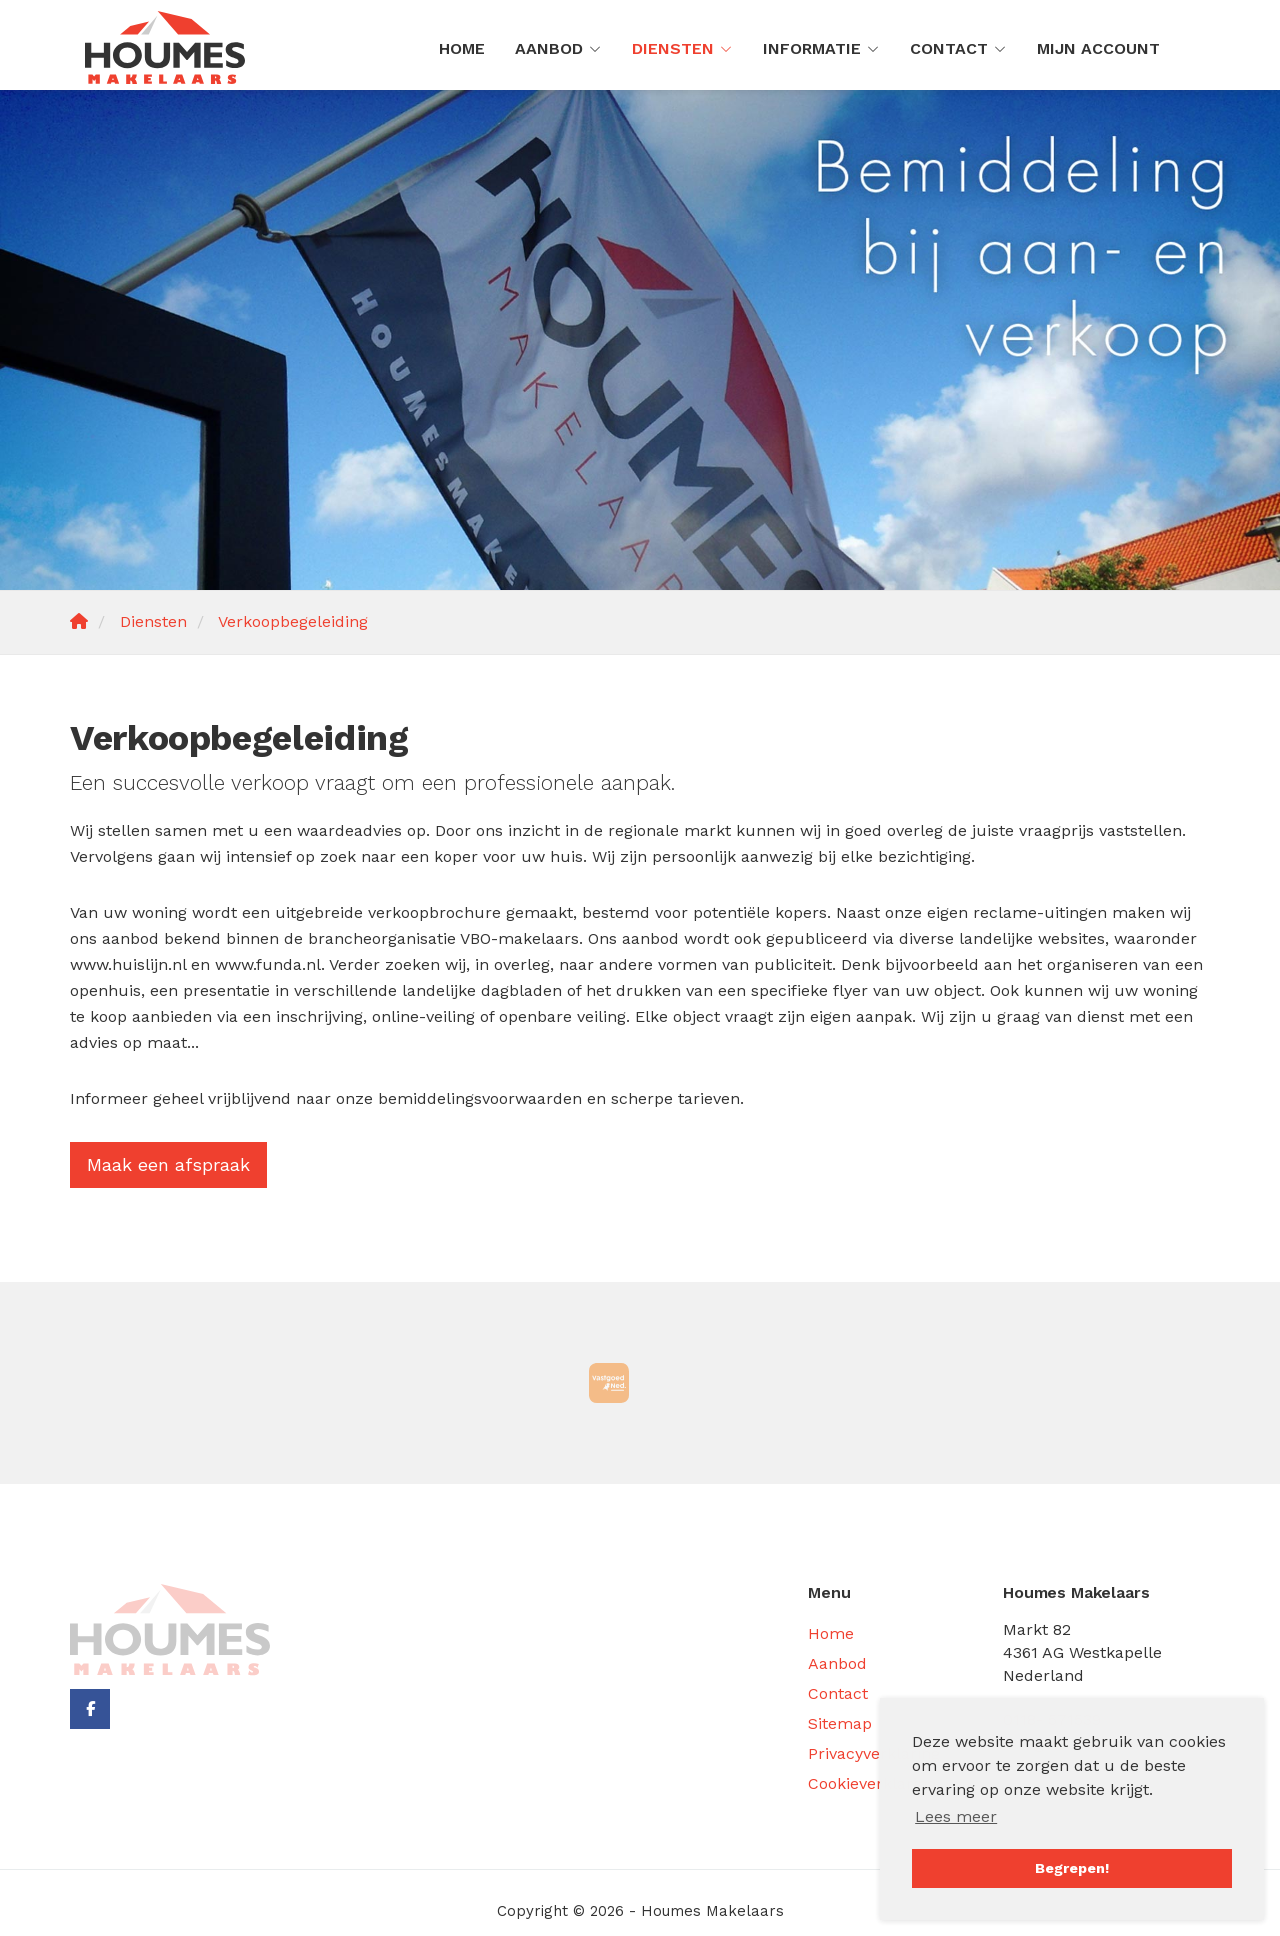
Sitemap (840, 1723)
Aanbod (558, 48)
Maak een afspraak (168, 1164)
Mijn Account (1098, 48)
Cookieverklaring (872, 1783)
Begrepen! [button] (1072, 1868)
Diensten (682, 48)
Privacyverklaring (874, 1753)
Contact (958, 48)
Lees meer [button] (956, 1816)
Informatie (821, 48)
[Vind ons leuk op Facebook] (90, 1709)
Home (462, 48)
